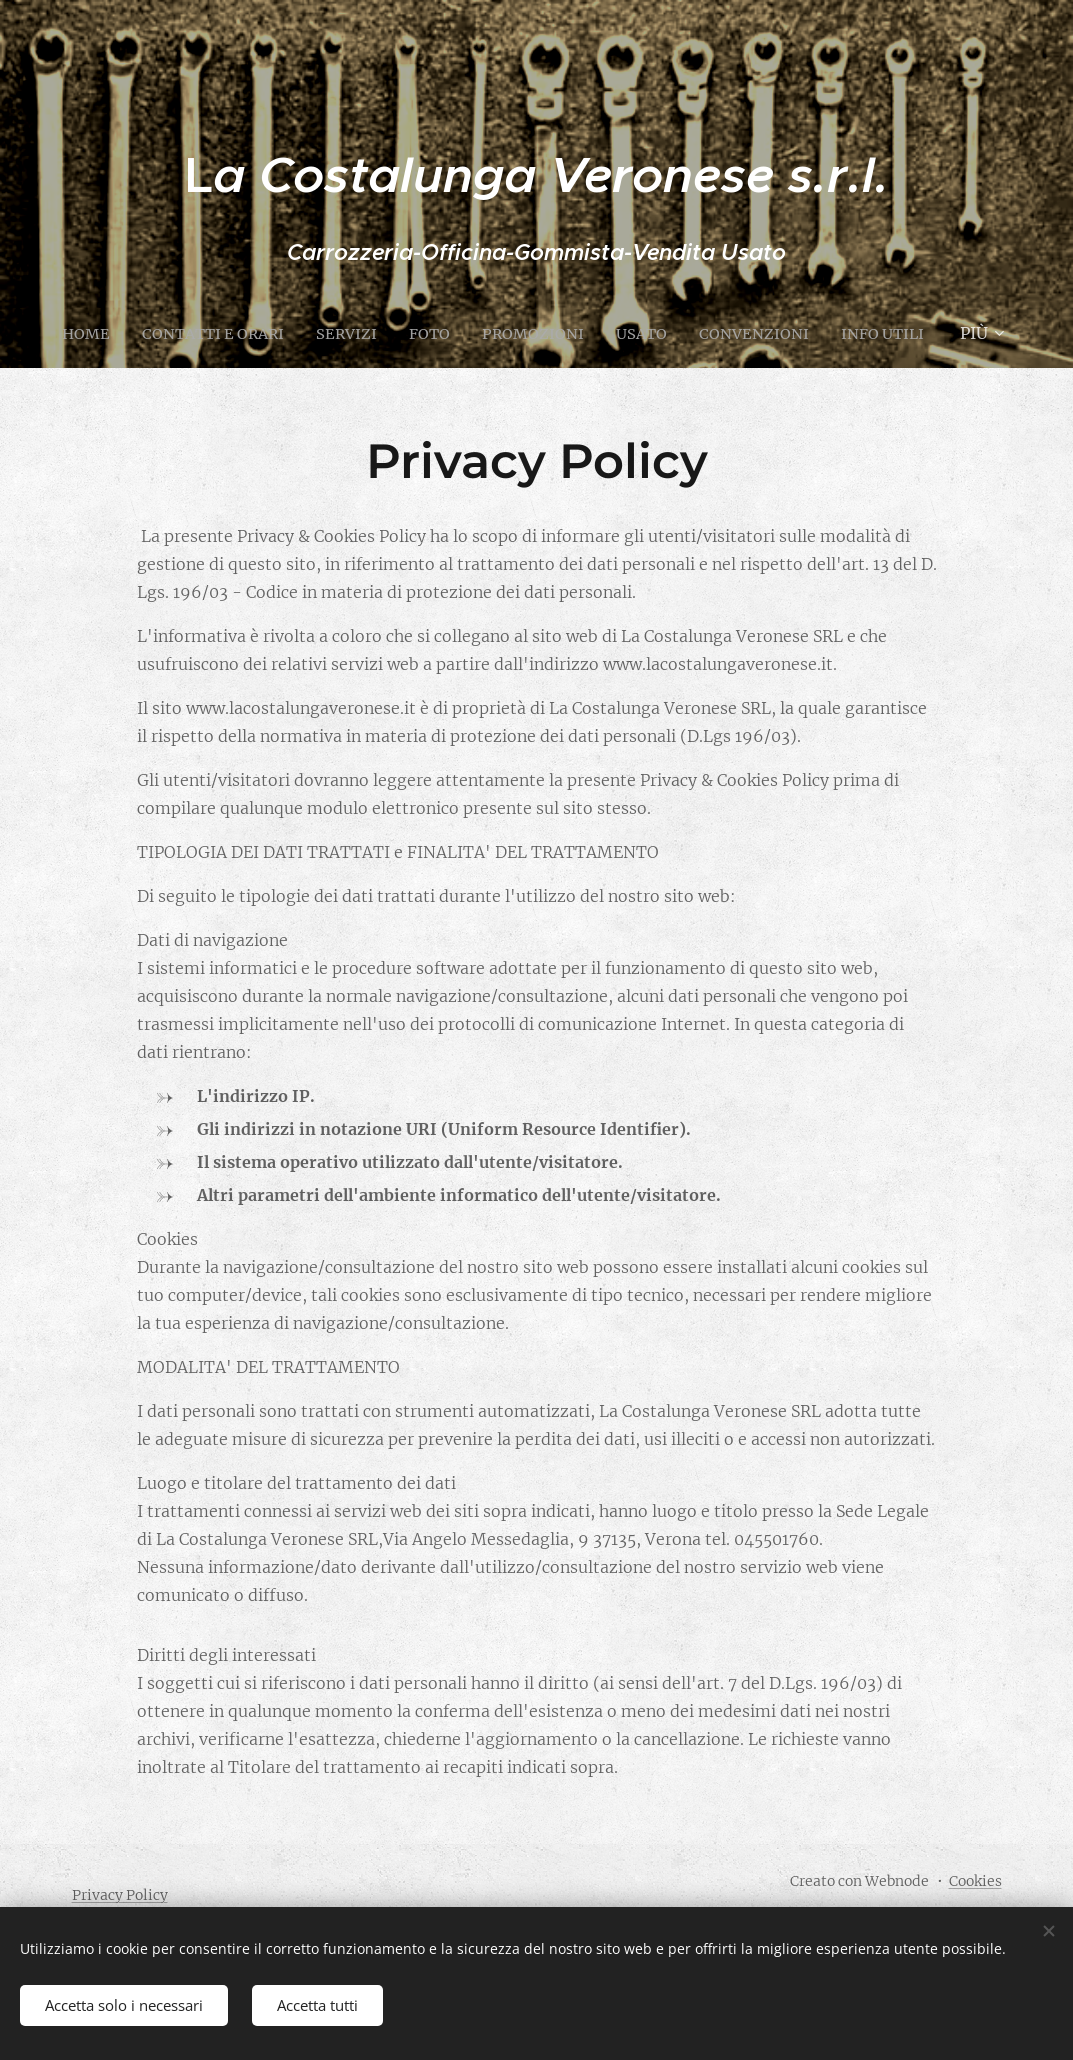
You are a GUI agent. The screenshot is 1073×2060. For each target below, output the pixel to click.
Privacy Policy (120, 1895)
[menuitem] (133, 333)
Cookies (975, 1881)
